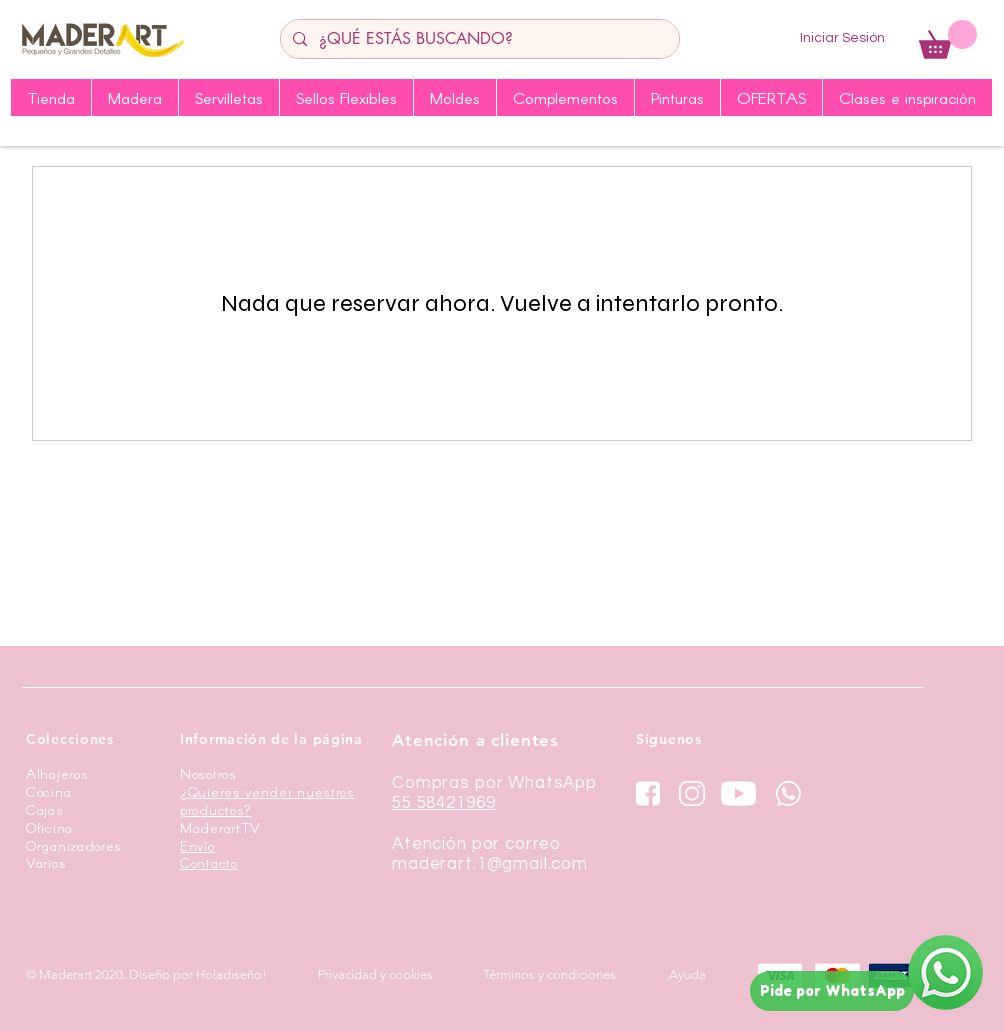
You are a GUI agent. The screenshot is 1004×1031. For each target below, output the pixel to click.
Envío (197, 845)
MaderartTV (220, 827)
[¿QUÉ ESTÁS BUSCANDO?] (478, 39)
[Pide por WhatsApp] (832, 991)
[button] (948, 39)
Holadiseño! (231, 974)
